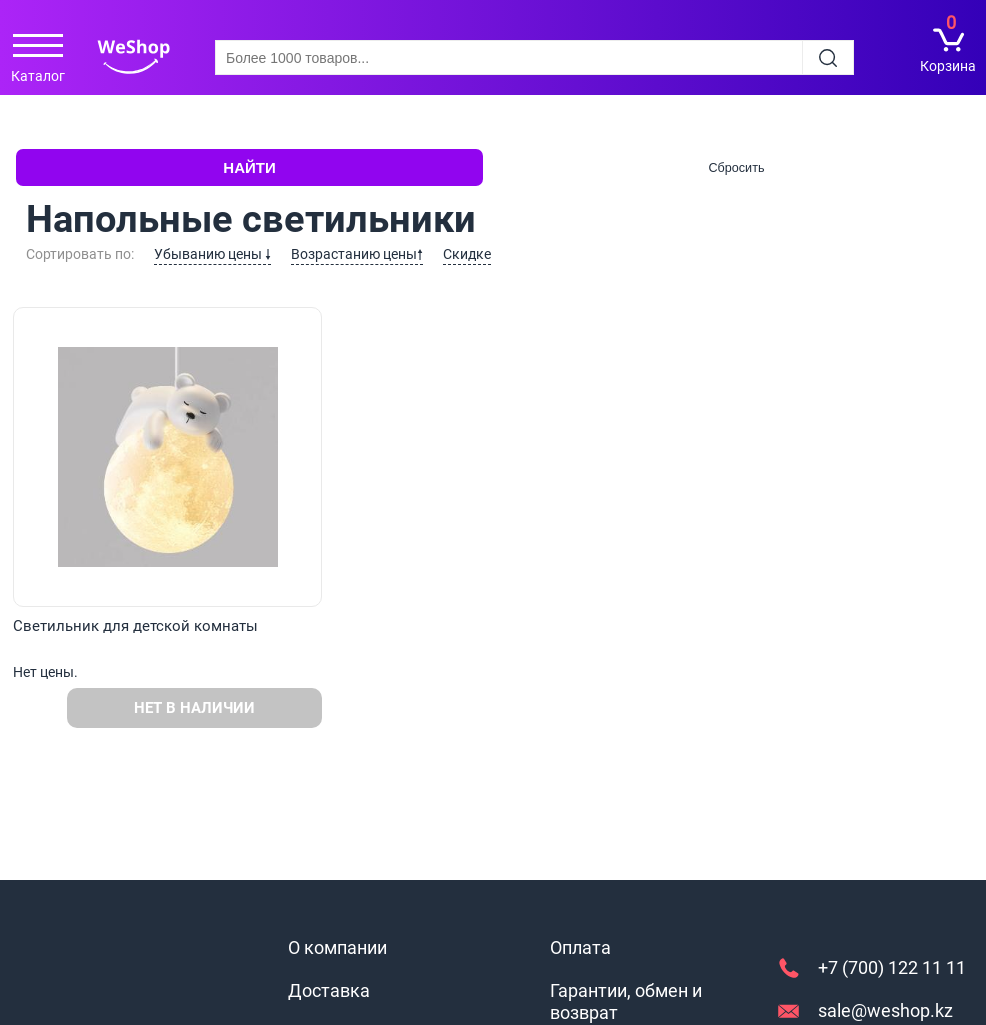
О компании (337, 947)
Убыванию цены (212, 254)
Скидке (467, 254)
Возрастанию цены (357, 254)
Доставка (329, 990)
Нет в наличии (194, 708)
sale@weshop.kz (885, 1010)
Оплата (580, 947)
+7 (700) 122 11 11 (892, 967)
